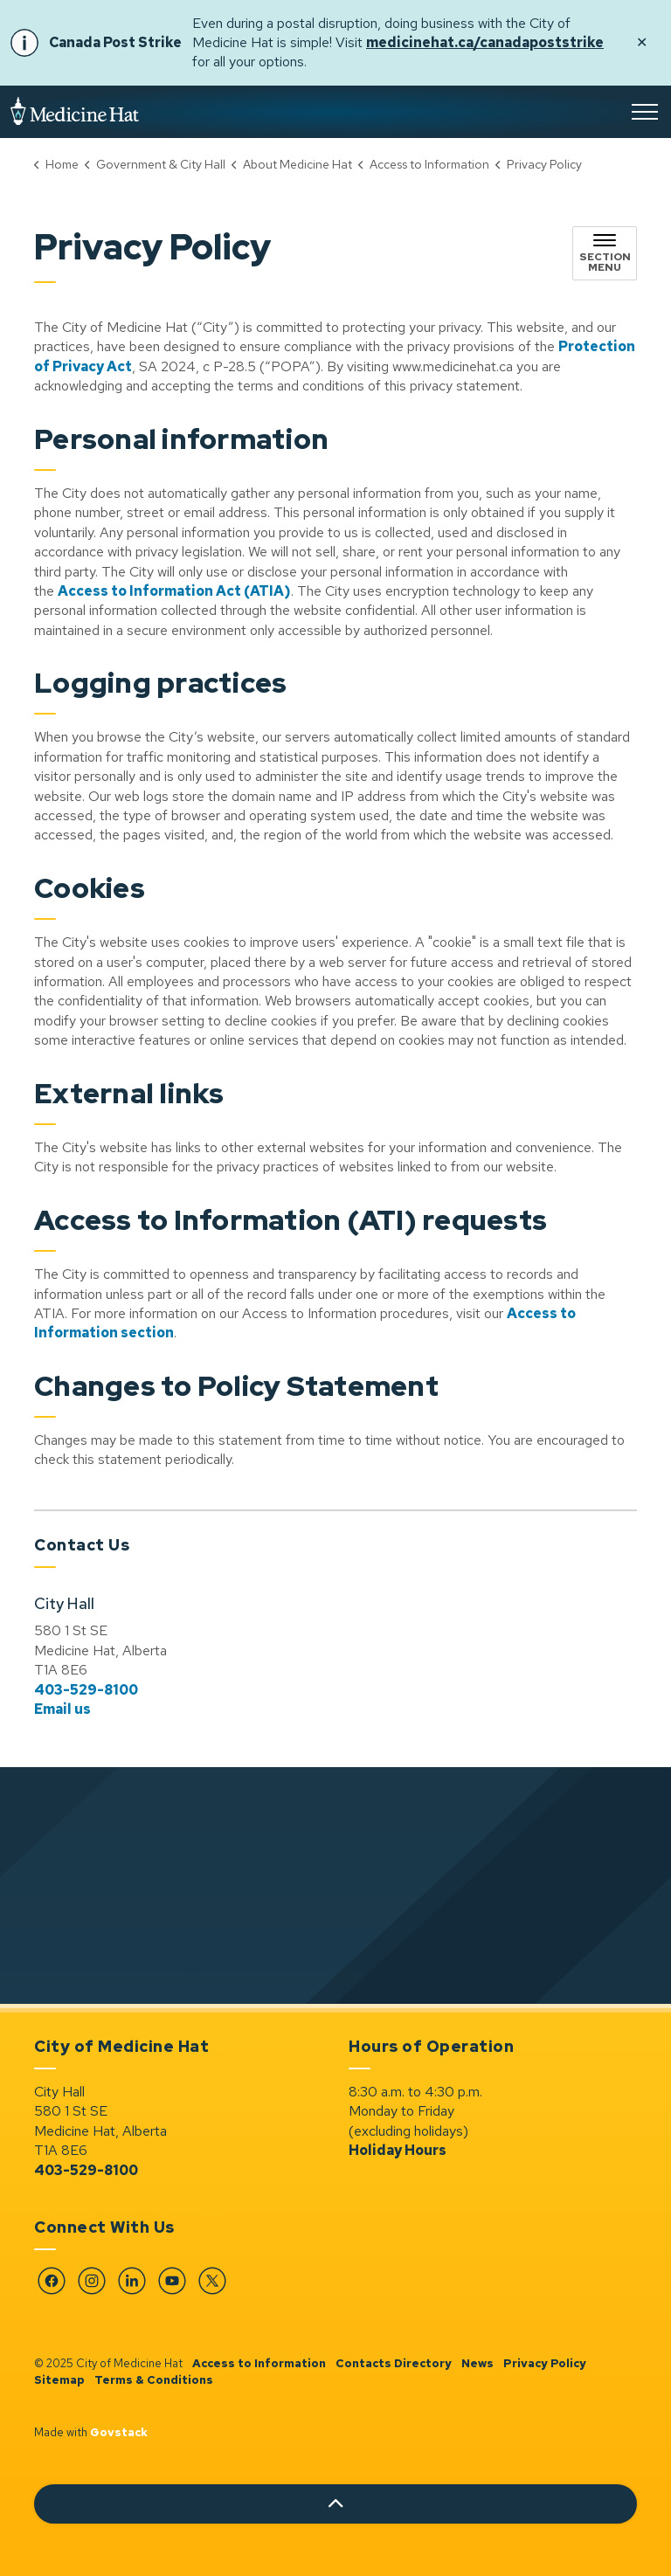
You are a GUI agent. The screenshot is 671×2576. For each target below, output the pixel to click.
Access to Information (259, 2363)
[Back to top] (335, 2504)
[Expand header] (645, 112)
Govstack (119, 2432)
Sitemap (59, 2379)
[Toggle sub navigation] (604, 253)
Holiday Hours (397, 2150)
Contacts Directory (394, 2363)
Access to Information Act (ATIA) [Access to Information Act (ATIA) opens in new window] (174, 591)
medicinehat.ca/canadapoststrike (485, 42)
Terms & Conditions (153, 2379)
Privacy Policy (544, 2363)
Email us (62, 1709)
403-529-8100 (86, 1690)
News (477, 2363)
